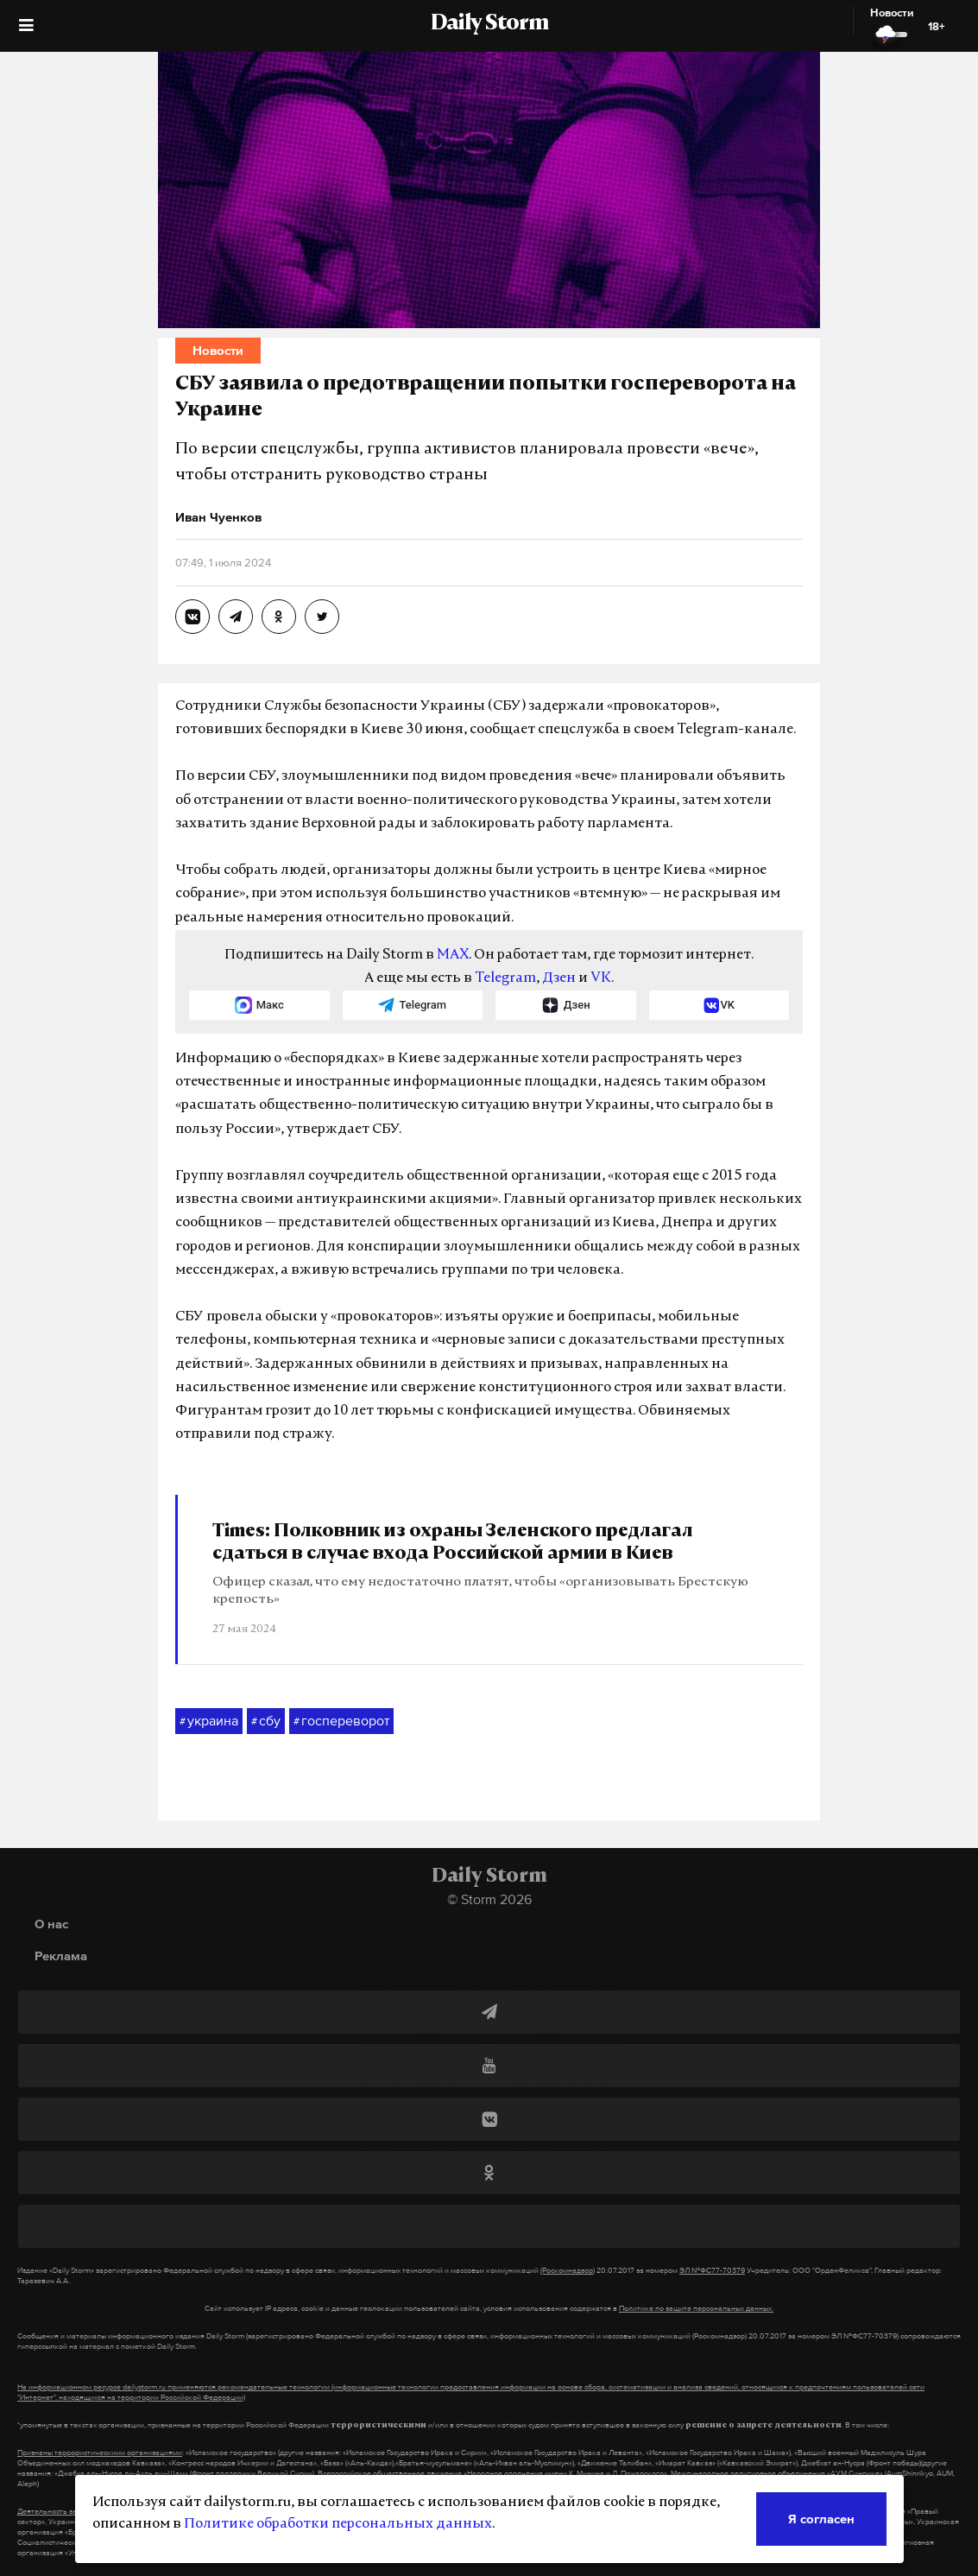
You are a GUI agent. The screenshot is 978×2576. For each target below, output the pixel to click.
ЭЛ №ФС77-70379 (712, 2270)
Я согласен (821, 2518)
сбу (266, 1721)
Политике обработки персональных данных (338, 2524)
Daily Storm (489, 24)
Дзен (559, 978)
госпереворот (341, 1721)
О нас (51, 1923)
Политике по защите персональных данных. (696, 2308)
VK (600, 978)
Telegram (505, 978)
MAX (453, 955)
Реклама (61, 1955)
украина (209, 1721)
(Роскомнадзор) (567, 2270)
